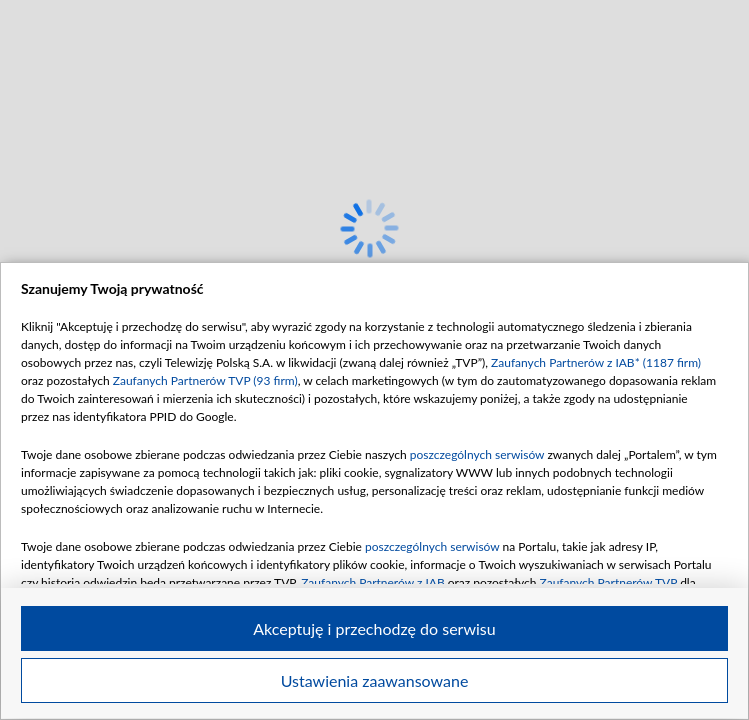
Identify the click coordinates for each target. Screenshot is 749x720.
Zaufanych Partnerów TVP (609, 582)
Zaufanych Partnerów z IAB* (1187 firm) (596, 362)
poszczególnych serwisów (477, 454)
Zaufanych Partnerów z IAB (373, 582)
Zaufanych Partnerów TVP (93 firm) (205, 380)
